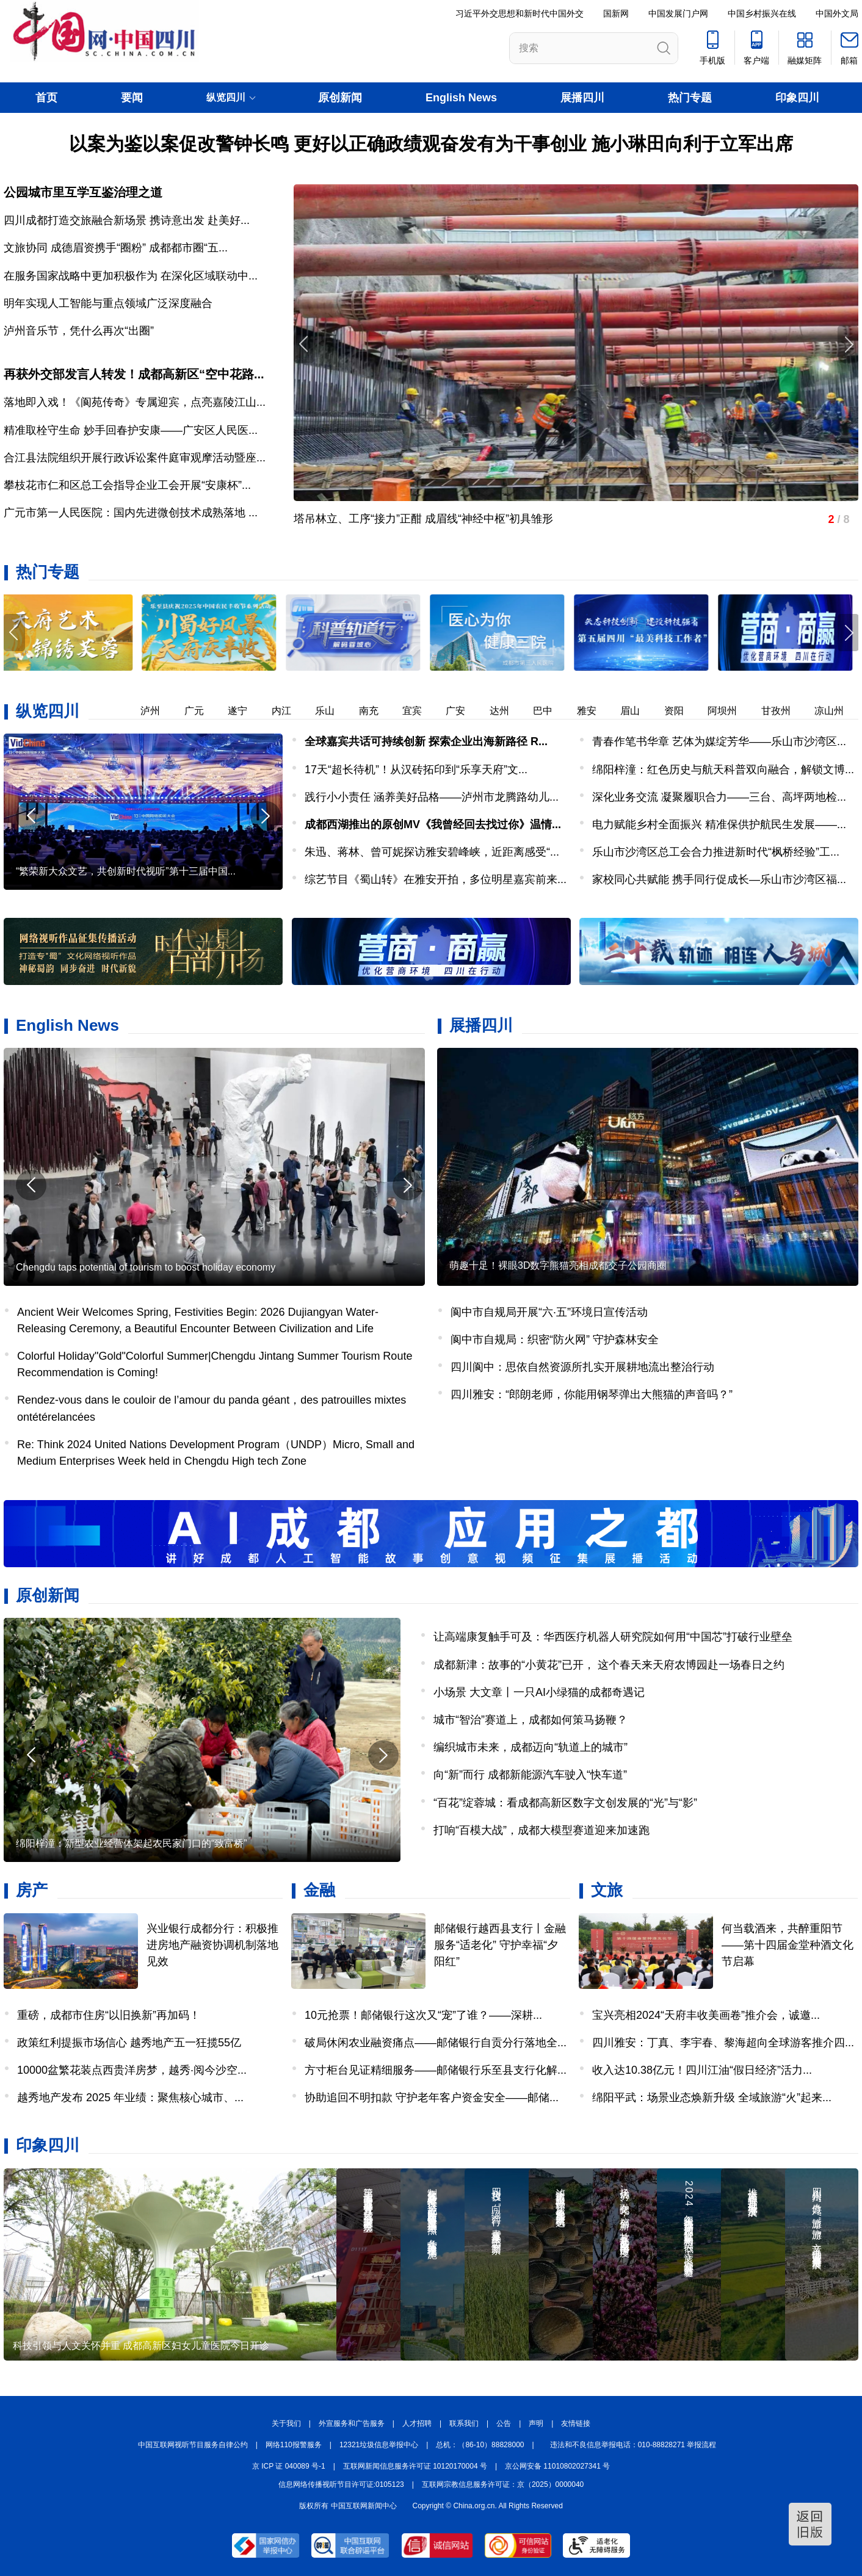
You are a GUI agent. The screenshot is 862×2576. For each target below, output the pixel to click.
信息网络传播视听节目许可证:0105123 (341, 2484)
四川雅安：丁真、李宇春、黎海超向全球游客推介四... (723, 2043)
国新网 (616, 13)
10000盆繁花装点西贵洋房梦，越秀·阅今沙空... (132, 2070)
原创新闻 (340, 98)
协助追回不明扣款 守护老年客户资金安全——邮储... (432, 2097)
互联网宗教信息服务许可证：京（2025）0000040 (503, 2484)
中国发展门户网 (678, 13)
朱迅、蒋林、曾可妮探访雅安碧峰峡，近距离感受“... (432, 852)
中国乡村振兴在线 (762, 13)
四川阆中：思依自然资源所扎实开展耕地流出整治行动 (582, 1367)
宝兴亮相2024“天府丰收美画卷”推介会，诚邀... (706, 2015)
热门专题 (690, 98)
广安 (467, 710)
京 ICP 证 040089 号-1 (288, 2466)
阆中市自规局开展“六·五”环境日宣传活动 (549, 1312)
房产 (32, 1890)
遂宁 (249, 710)
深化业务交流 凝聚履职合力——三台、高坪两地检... (719, 797)
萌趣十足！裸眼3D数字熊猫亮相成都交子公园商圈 (558, 1265)
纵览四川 (47, 711)
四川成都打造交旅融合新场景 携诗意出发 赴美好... (127, 220)
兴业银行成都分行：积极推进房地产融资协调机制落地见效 (212, 1945)
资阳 (686, 710)
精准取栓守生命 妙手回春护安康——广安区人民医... (131, 430)
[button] (848, 632)
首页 (46, 98)
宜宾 (424, 710)
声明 (536, 2423)
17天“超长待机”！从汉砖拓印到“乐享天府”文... (416, 769)
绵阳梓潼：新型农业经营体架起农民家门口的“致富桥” (131, 1843)
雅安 (599, 710)
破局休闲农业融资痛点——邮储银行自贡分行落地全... (436, 2043)
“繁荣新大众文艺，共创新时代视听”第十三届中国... (126, 871)
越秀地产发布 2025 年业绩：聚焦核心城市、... (130, 2097)
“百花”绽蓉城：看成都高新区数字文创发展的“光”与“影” (565, 1803)
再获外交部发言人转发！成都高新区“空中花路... (134, 374)
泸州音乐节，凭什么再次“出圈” (79, 331)
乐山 (337, 710)
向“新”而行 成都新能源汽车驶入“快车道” (530, 1775)
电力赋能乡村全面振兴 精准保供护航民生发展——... (719, 824)
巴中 (555, 710)
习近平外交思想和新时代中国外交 (519, 13)
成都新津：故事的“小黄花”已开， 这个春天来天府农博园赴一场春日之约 (608, 1665)
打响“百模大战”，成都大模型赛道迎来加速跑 (541, 1830)
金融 (319, 1890)
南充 (381, 710)
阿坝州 (734, 710)
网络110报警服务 (294, 2445)
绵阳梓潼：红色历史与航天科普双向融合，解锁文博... (723, 769)
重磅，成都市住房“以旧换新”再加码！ (108, 2015)
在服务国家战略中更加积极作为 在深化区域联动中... (131, 276)
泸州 (162, 710)
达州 (511, 710)
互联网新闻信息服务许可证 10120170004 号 (415, 2466)
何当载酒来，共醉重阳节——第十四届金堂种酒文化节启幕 (787, 1945)
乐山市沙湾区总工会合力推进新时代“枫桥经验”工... (715, 852)
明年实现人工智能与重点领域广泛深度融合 (108, 303)
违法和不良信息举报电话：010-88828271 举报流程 (633, 2445)
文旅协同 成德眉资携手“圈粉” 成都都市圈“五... (116, 248)
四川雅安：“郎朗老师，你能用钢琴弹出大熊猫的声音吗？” (592, 1394)
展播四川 (582, 98)
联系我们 (464, 2423)
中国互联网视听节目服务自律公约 (193, 2445)
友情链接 (575, 2423)
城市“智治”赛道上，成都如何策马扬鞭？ (530, 1720)
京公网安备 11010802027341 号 (557, 2466)
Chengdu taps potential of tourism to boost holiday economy (145, 1267)
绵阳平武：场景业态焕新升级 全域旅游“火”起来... (711, 2097)
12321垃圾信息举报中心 (378, 2445)
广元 (206, 710)
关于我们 (286, 2423)
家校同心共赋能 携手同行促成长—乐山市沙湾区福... (719, 879)
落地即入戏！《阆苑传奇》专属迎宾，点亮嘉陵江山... (135, 402)
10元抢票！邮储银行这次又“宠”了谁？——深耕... (423, 2015)
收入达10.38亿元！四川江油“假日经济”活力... (702, 2070)
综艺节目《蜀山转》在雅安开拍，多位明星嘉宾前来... (436, 879)
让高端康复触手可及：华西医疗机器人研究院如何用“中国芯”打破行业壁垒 (612, 1637)
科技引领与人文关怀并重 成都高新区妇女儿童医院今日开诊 (141, 2345)
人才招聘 (417, 2423)
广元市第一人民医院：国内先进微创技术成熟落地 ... (131, 513)
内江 (293, 710)
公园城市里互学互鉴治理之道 (83, 192)
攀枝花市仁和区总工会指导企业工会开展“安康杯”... (127, 485)
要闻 (132, 98)
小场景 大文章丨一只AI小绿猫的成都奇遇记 (539, 1692)
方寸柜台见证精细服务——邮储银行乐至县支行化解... (436, 2070)
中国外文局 (837, 13)
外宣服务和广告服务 (352, 2423)
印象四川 (797, 98)
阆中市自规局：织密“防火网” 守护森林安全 (555, 1339)
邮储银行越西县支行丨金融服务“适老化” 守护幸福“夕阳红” (500, 1945)
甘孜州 (788, 710)
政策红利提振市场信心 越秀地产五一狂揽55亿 (129, 2043)
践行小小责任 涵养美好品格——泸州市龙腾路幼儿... (432, 797)
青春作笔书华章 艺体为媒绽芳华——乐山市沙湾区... (719, 741)
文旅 (607, 1890)
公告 (503, 2423)
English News (461, 98)
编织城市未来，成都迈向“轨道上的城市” (530, 1747)
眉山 (642, 710)
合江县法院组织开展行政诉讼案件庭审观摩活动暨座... (135, 458)
